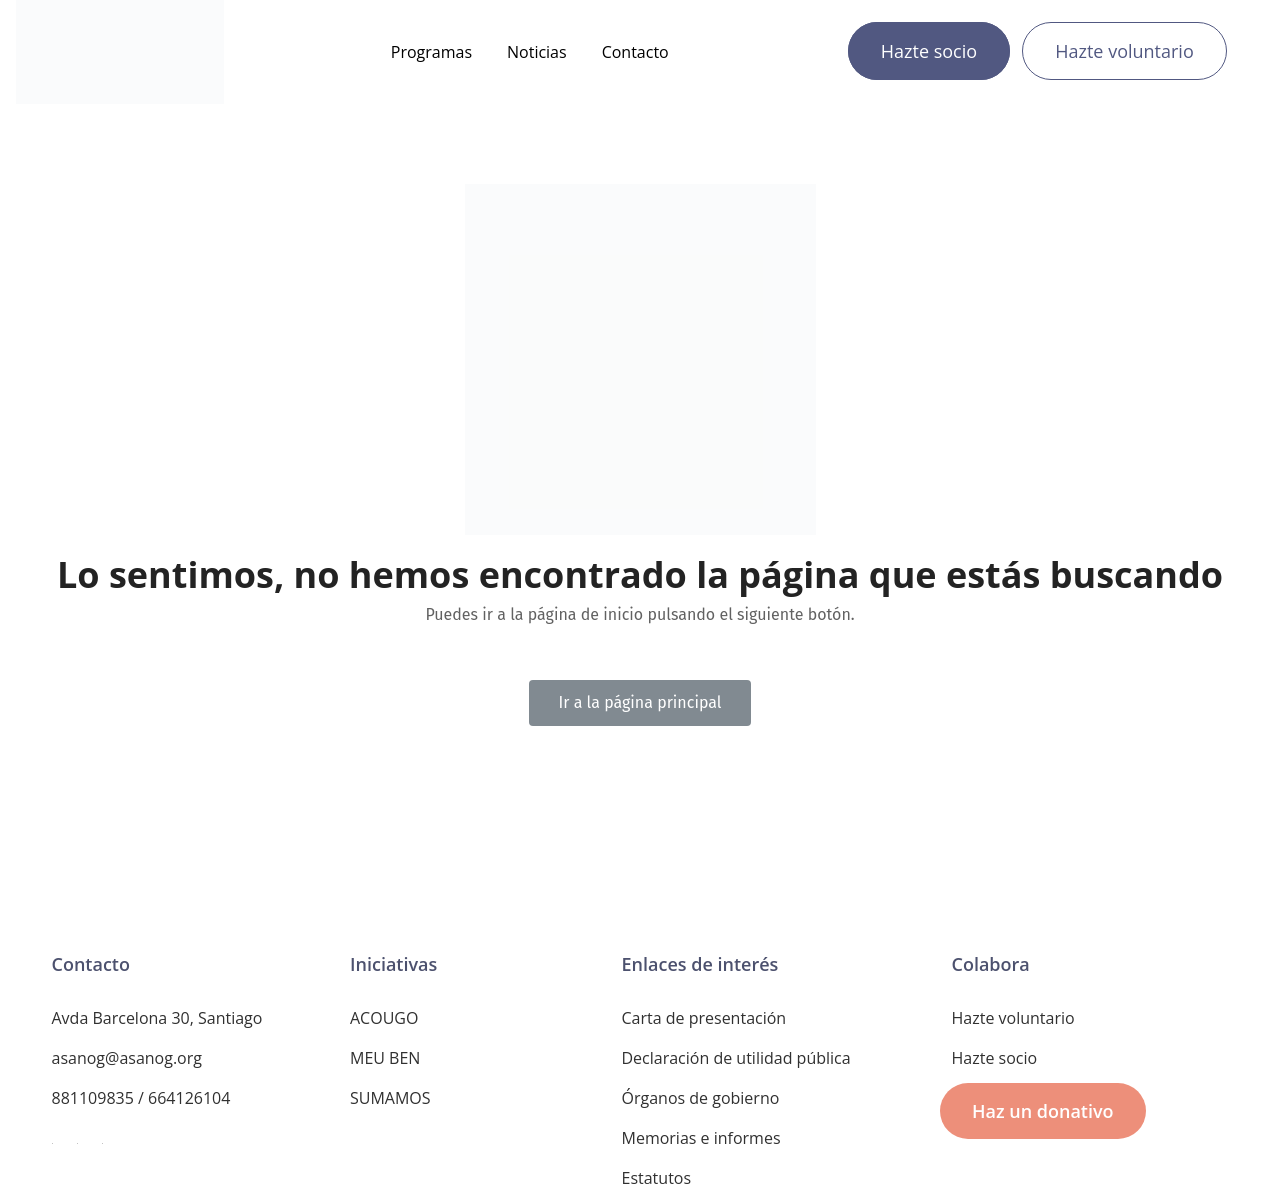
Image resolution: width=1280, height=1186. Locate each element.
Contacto (635, 52)
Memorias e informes (701, 1138)
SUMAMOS (390, 1098)
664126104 (189, 1098)
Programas (431, 52)
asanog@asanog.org (127, 1058)
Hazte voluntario (1124, 51)
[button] (640, 703)
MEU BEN (385, 1058)
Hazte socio (929, 51)
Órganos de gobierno (701, 1098)
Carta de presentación (704, 1018)
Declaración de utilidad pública (736, 1058)
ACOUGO (384, 1018)
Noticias (537, 52)
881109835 (93, 1098)
